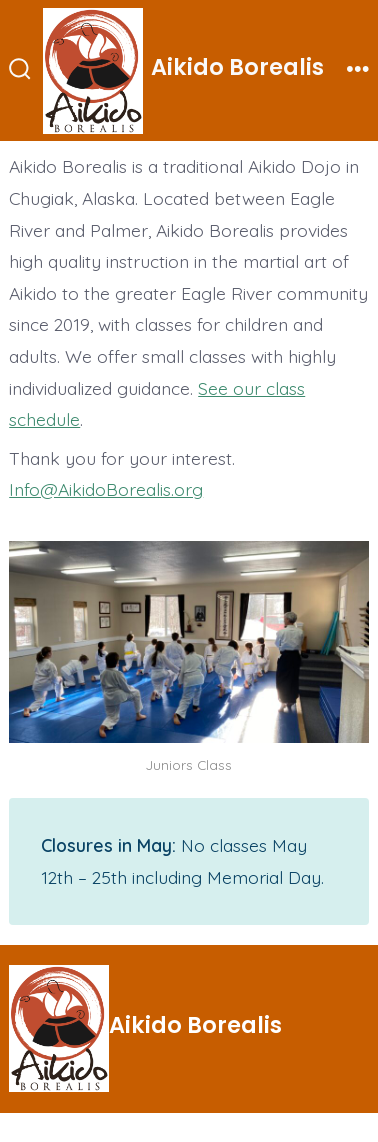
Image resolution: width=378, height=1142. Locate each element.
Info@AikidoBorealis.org (106, 489)
